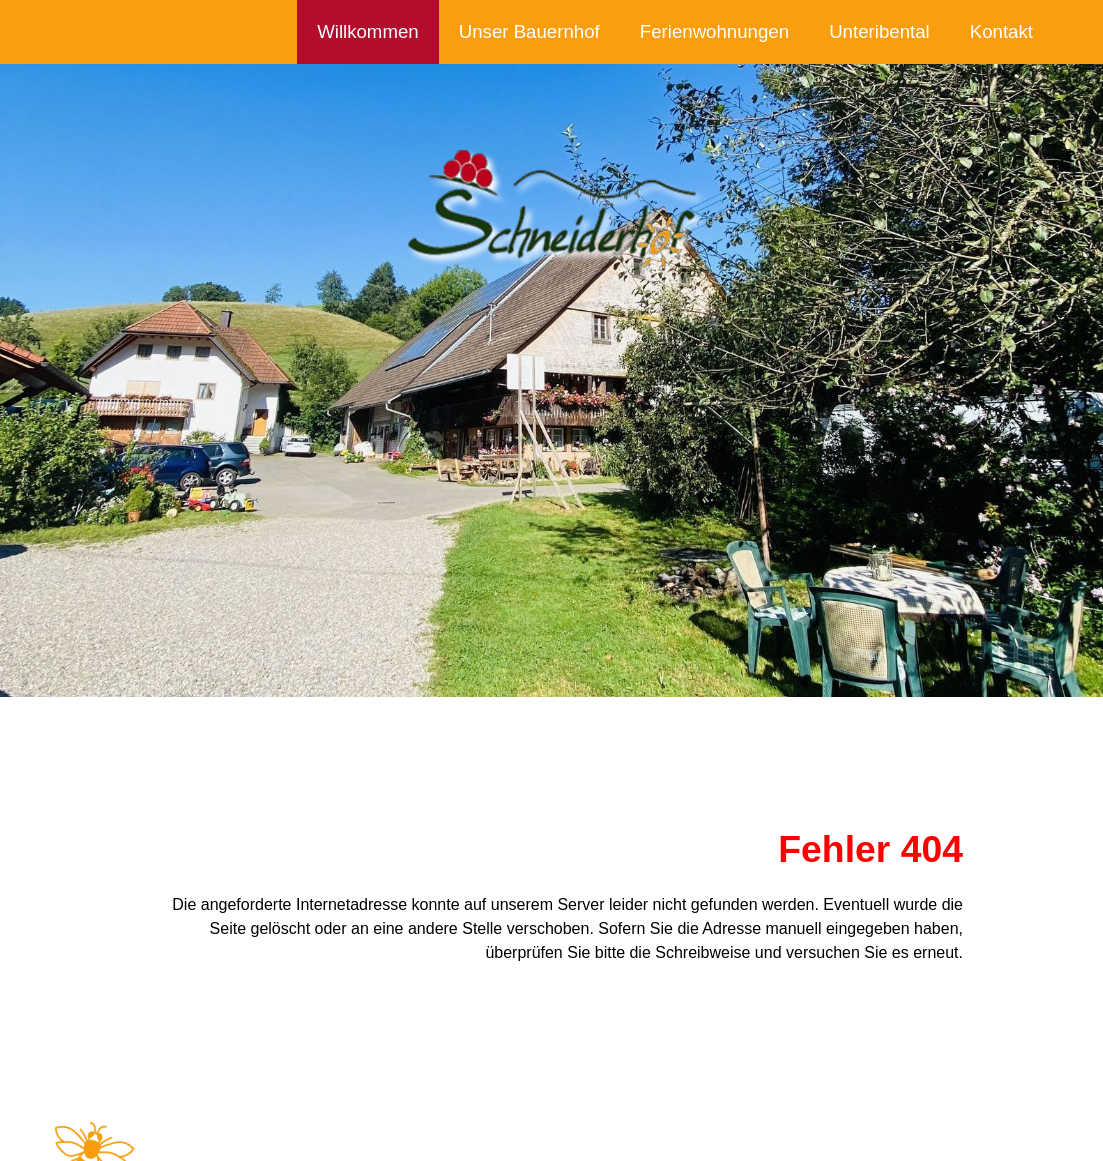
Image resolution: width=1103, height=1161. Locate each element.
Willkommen (368, 31)
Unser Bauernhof (529, 31)
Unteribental (879, 31)
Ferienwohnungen (714, 31)
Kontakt (1001, 31)
